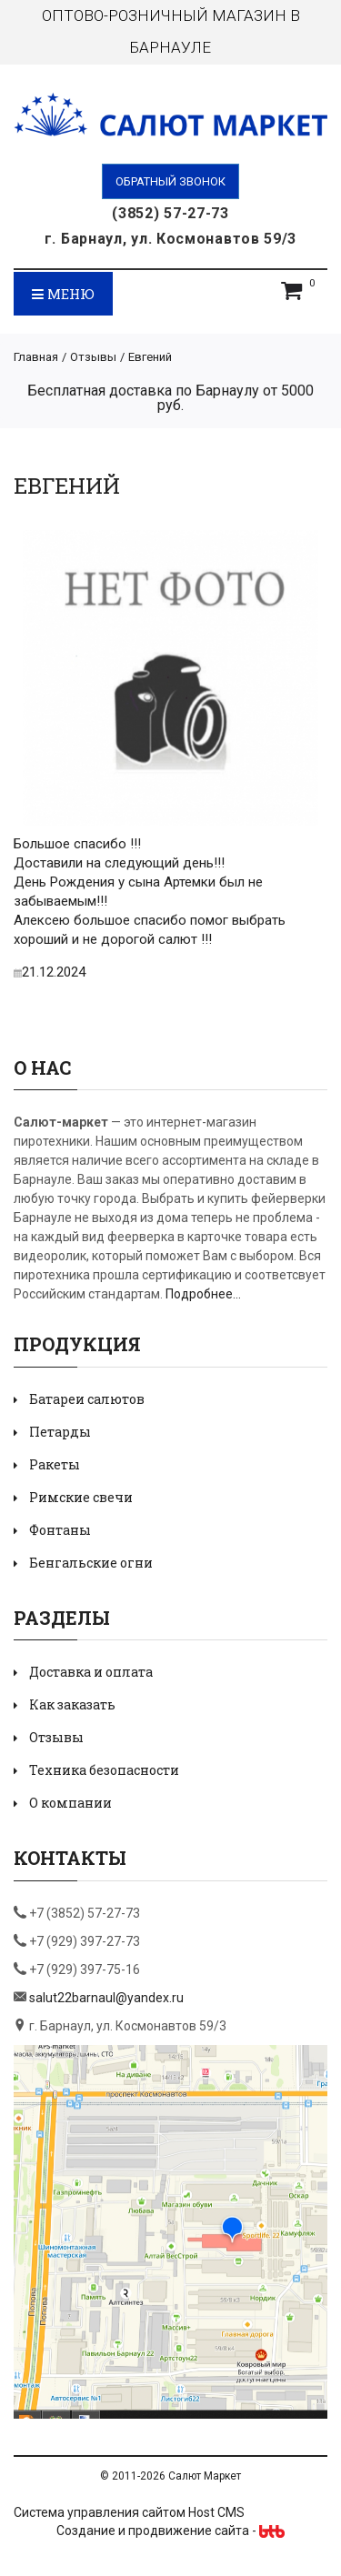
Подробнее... (203, 1294)
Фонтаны (60, 1530)
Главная (36, 357)
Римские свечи (81, 1497)
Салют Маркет (204, 2476)
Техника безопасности (104, 1770)
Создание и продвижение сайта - (170, 2530)
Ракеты (54, 1464)
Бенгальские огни (91, 1562)
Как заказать (72, 1704)
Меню (63, 294)
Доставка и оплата (91, 1671)
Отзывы (93, 357)
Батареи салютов (87, 1399)
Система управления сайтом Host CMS (129, 2512)
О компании (70, 1802)
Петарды (60, 1431)
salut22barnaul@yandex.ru (106, 1997)
